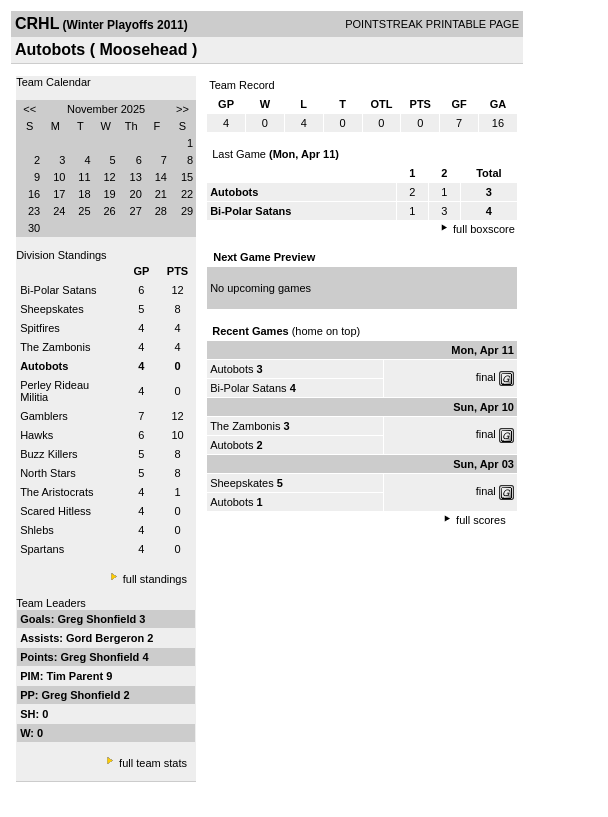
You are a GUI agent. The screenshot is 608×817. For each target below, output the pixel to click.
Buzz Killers (48, 454)
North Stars (48, 473)
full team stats (153, 763)
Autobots (231, 369)
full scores (481, 520)
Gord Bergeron (106, 638)
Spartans (42, 549)
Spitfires (40, 328)
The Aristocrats (56, 492)
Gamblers (44, 416)
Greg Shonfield (98, 619)
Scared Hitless (55, 511)
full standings (155, 579)
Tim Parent (76, 676)
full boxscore (484, 229)
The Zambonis (55, 347)
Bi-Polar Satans (58, 290)
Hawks (36, 435)
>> (182, 109)
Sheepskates (52, 309)
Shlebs (37, 530)
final (486, 377)
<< (29, 109)
